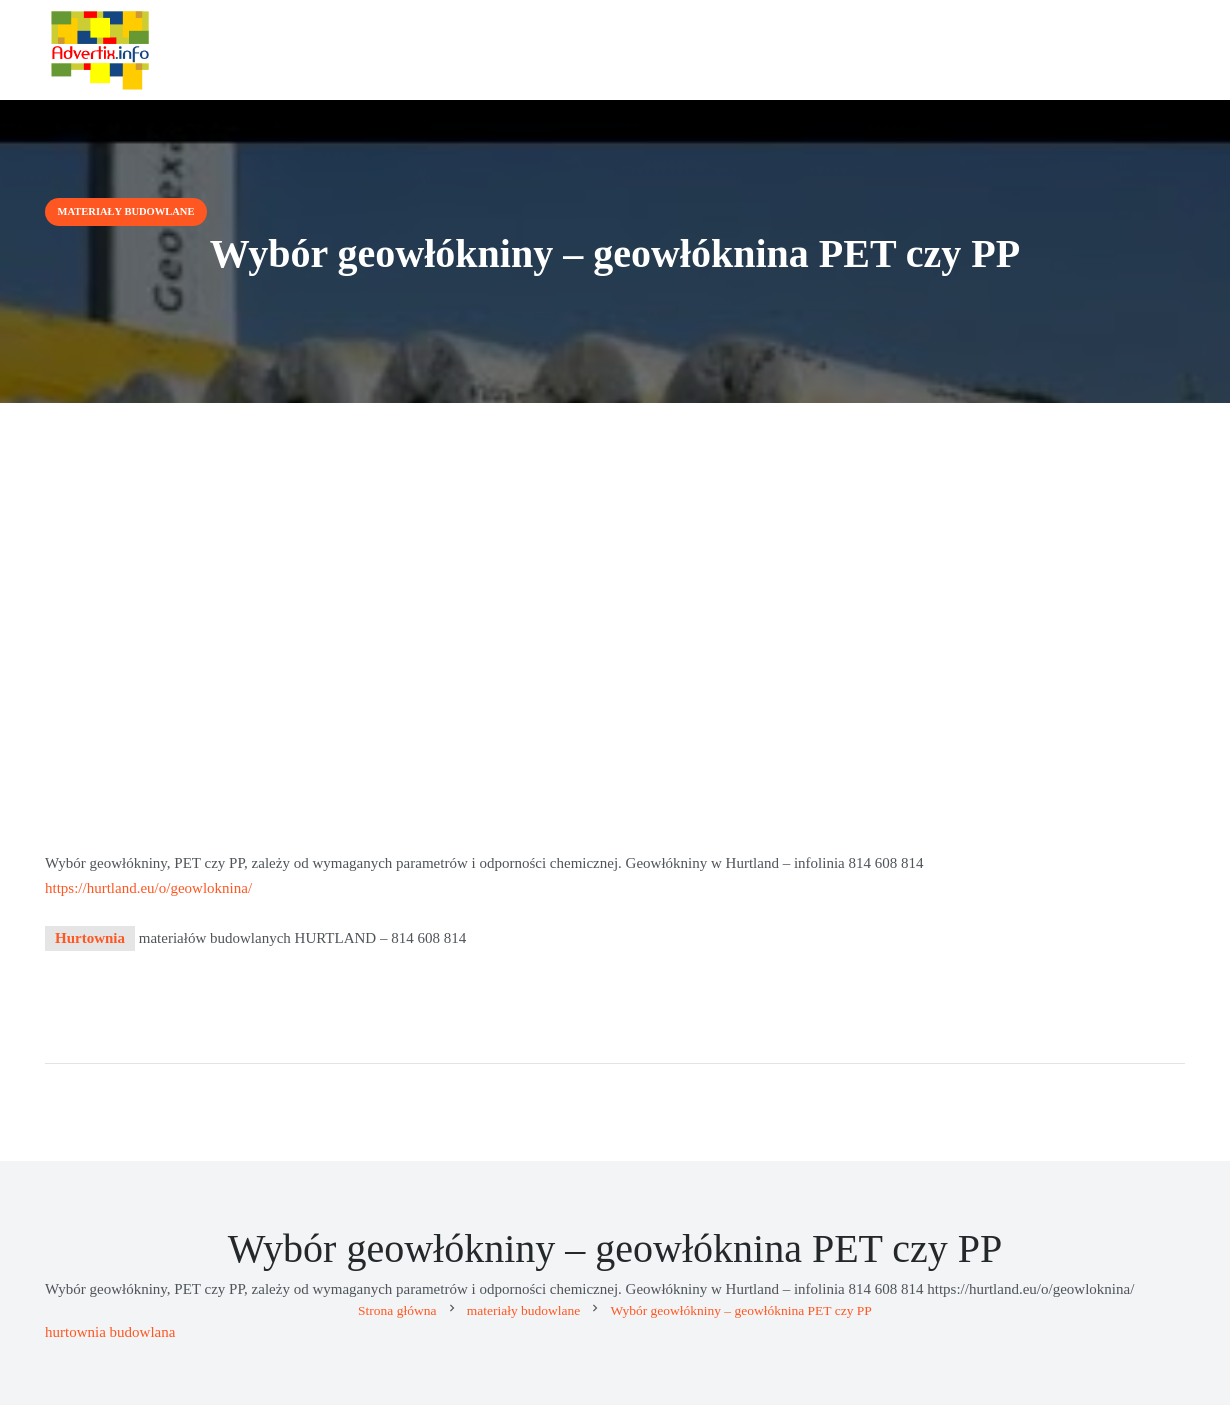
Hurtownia (90, 938)
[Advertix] (100, 50)
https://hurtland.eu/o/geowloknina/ (148, 888)
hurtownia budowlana (110, 1332)
